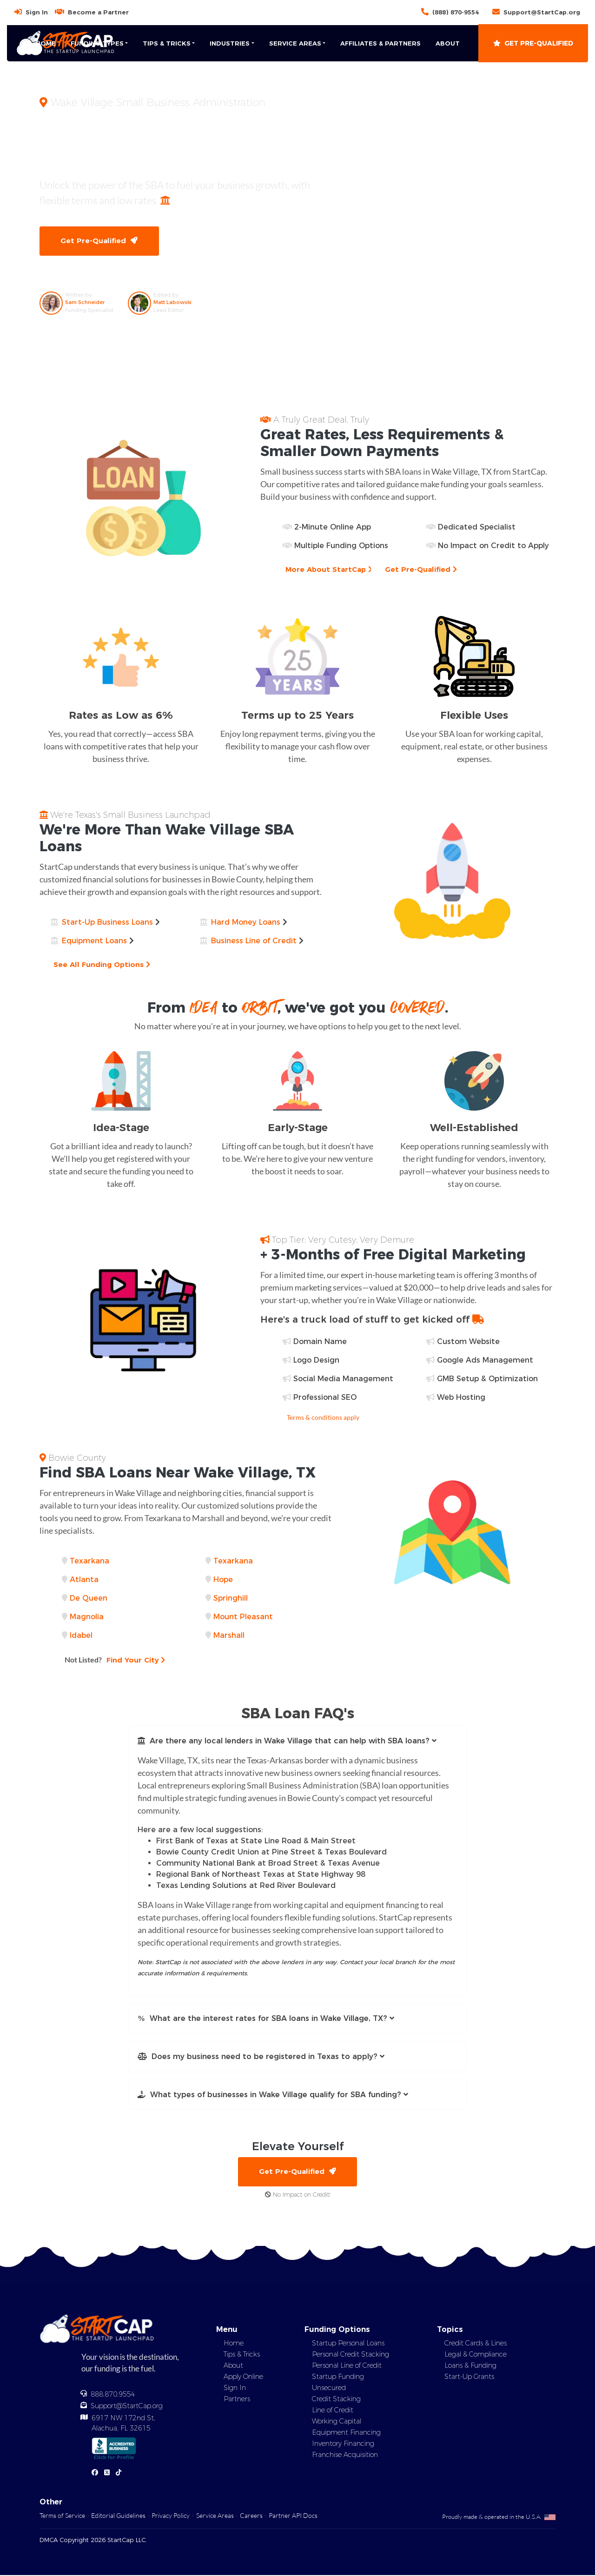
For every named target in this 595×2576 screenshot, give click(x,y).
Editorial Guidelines (118, 2516)
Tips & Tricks (242, 2355)
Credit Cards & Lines (475, 2344)
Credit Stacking (336, 2400)
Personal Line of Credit (347, 2366)
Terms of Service (62, 2516)
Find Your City (116, 1660)
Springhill (230, 1598)
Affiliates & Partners (380, 43)
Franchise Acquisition (345, 2455)
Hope (223, 1580)
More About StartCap (329, 569)
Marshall (229, 1635)
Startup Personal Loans (348, 2344)
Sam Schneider (85, 302)
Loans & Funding (470, 2366)
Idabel (81, 1635)
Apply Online (243, 2377)
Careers (251, 2516)
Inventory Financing (343, 2444)
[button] (297, 1741)
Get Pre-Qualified (533, 43)
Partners (237, 2400)
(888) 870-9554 (455, 12)
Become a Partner (98, 12)
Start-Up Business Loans (107, 922)
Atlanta (84, 1580)
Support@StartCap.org (541, 12)
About (448, 43)
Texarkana (89, 1561)
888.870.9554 (113, 2395)
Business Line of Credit (254, 941)
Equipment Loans (94, 941)
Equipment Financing (346, 2433)
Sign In (37, 12)
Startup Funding (338, 2377)
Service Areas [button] (295, 43)
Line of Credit (332, 2411)
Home (46, 43)
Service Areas (215, 2516)
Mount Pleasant (243, 1617)
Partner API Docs (293, 2516)
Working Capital (336, 2422)
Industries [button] (230, 43)
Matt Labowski (172, 302)
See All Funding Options (102, 964)
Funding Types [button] (97, 43)
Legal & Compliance (475, 2355)
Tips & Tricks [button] (167, 43)
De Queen (88, 1598)
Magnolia (87, 1617)
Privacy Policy (171, 2516)
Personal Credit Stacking (350, 2355)
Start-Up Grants (469, 2377)
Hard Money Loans (245, 922)
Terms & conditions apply (323, 1418)
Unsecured (329, 2388)
